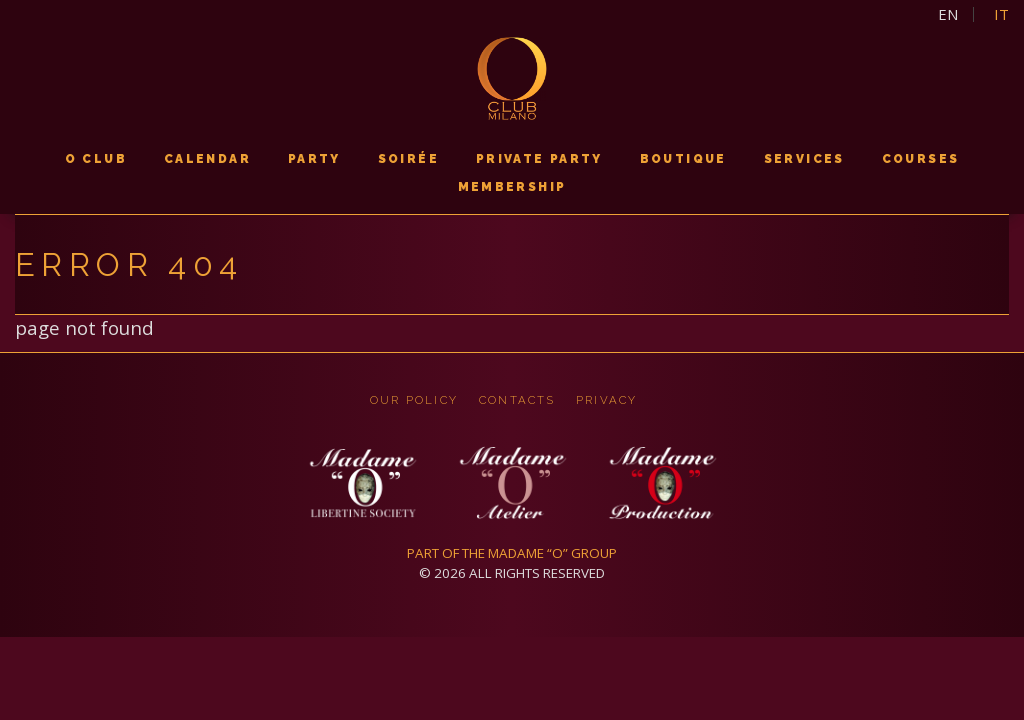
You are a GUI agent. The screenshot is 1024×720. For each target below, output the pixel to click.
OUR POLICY (411, 400)
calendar (207, 159)
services (804, 159)
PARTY (314, 159)
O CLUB (96, 159)
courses (921, 159)
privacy (608, 400)
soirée (408, 159)
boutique (683, 159)
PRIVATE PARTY (539, 159)
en (948, 14)
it (1001, 14)
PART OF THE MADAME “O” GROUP (512, 553)
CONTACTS (517, 400)
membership (512, 187)
